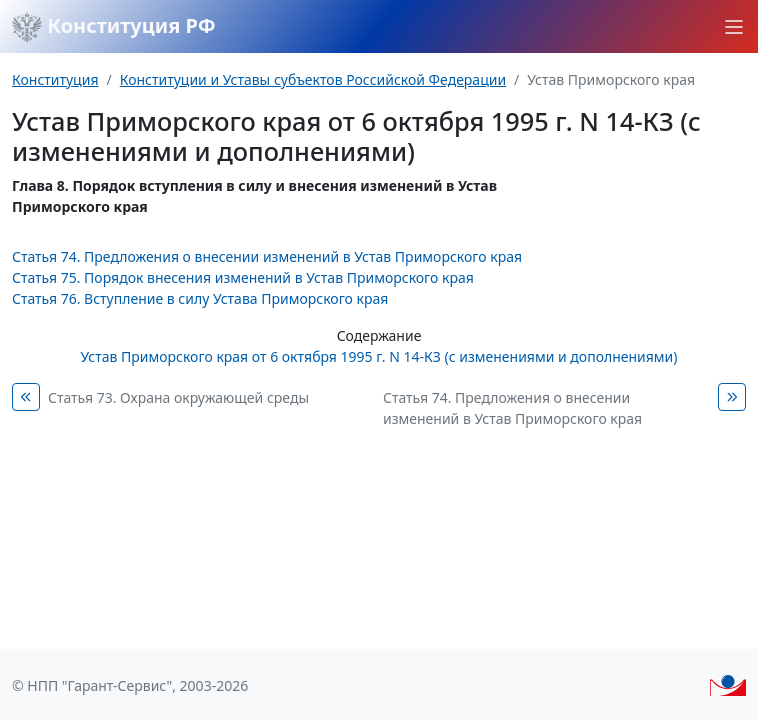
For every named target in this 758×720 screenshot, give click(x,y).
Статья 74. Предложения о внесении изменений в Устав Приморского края (267, 256)
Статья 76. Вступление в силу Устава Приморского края (200, 298)
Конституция (55, 79)
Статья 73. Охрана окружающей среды (178, 397)
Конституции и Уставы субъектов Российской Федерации (313, 79)
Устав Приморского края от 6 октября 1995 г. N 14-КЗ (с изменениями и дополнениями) (379, 356)
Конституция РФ (114, 27)
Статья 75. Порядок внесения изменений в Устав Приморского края (243, 277)
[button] (734, 27)
